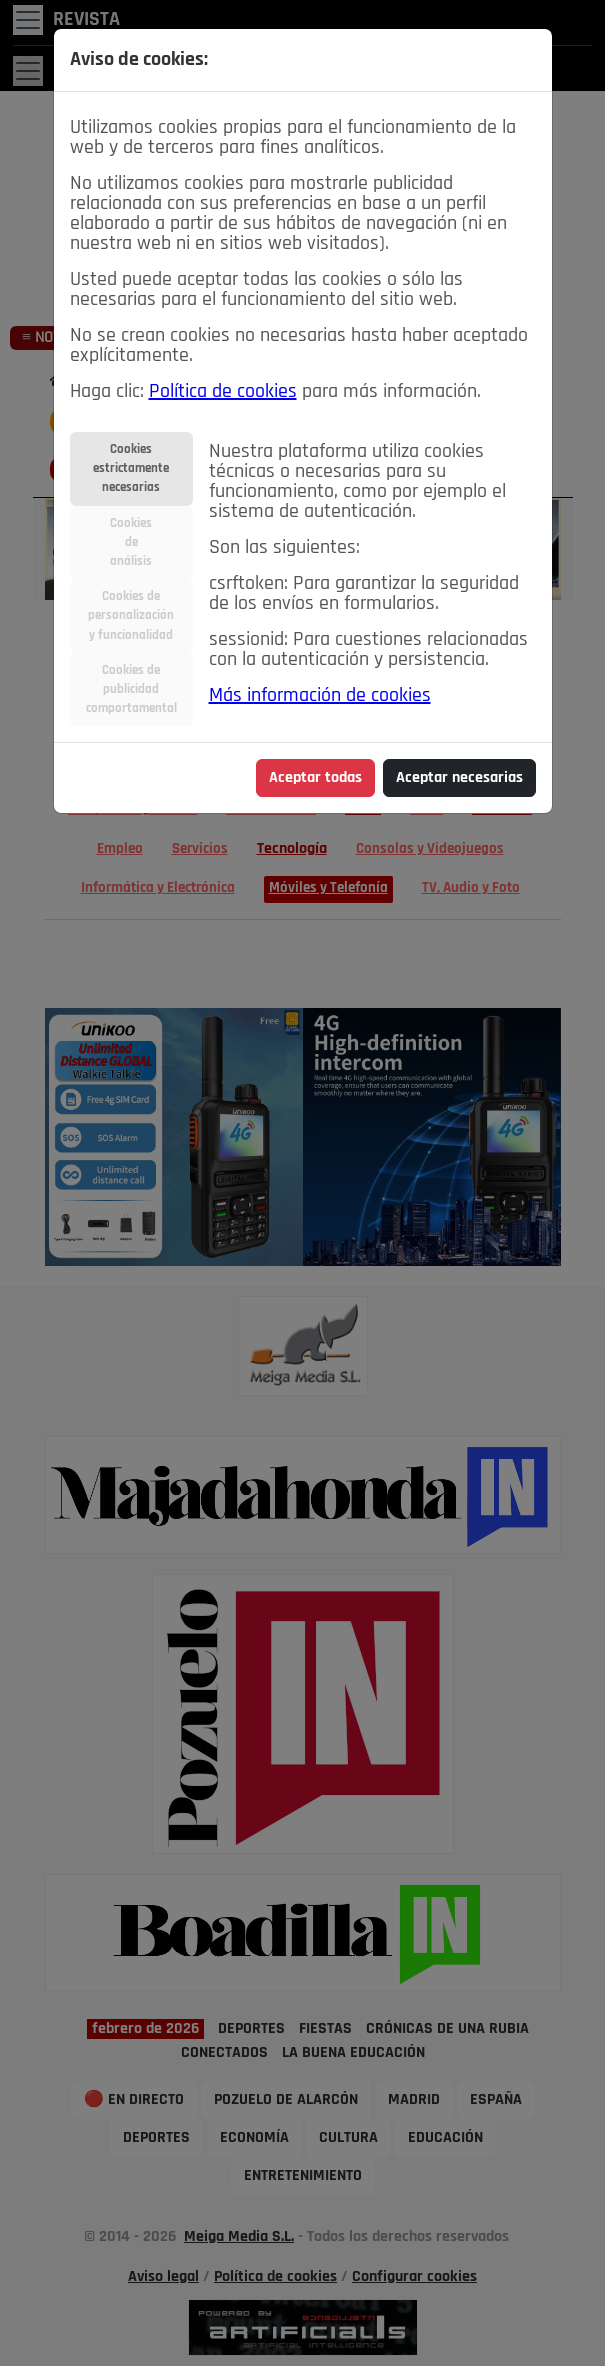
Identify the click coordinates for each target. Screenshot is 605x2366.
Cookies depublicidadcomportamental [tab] (131, 689)
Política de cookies (223, 392)
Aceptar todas (315, 778)
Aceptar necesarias (459, 778)
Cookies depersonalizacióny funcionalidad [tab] (131, 615)
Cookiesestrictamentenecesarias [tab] (131, 468)
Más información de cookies (320, 696)
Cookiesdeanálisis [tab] (131, 542)
